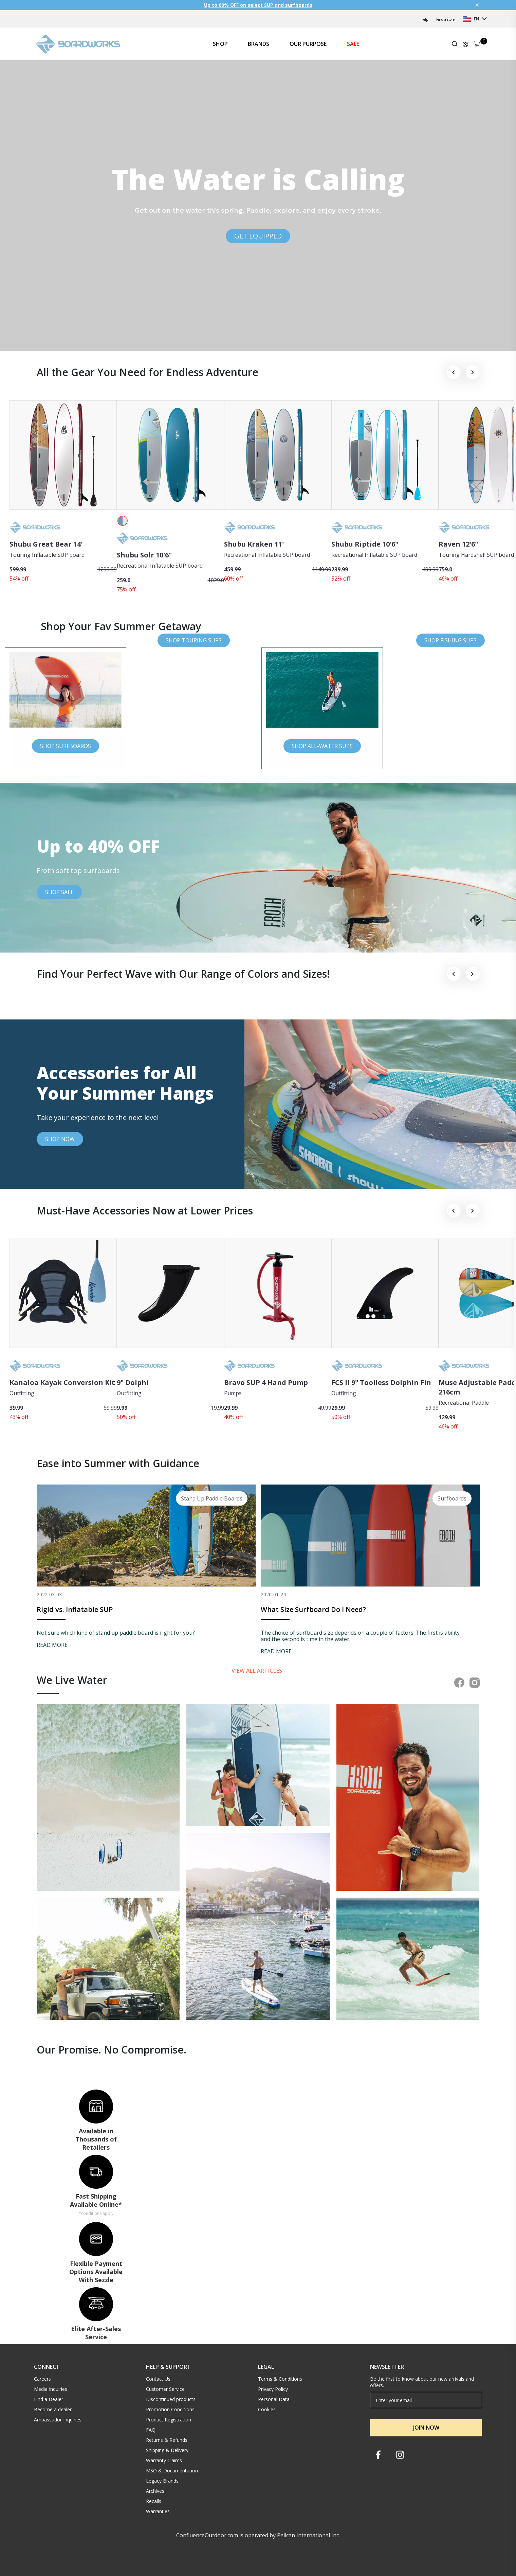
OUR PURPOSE (308, 43)
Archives (155, 2491)
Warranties (158, 2511)
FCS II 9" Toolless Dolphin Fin (381, 1382)
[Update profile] (465, 44)
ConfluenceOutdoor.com (207, 2535)
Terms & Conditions (280, 2379)
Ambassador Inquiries (57, 2419)
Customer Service (165, 2389)
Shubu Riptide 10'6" (364, 544)
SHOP (220, 43)
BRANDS (258, 43)
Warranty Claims (164, 2460)
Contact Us (158, 2379)
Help (424, 19)
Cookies (267, 2409)
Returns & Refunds (166, 2440)
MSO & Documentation (172, 2470)
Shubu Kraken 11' (254, 544)
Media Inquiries (50, 2389)
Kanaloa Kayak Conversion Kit (62, 1382)
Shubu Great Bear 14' (46, 544)
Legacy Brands (162, 2480)
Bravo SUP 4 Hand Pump (266, 1382)
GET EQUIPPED (258, 236)
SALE (353, 43)
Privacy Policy (273, 2389)
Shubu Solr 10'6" (144, 554)
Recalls (153, 2501)
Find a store (445, 19)
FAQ (150, 2430)
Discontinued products (171, 2399)
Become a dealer (53, 2409)
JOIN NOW (426, 2427)
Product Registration (168, 2419)
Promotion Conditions (170, 2409)
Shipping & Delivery (167, 2450)
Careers (42, 2379)
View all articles (257, 1671)
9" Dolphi (133, 1382)
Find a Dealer (48, 2399)
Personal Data (274, 2399)
